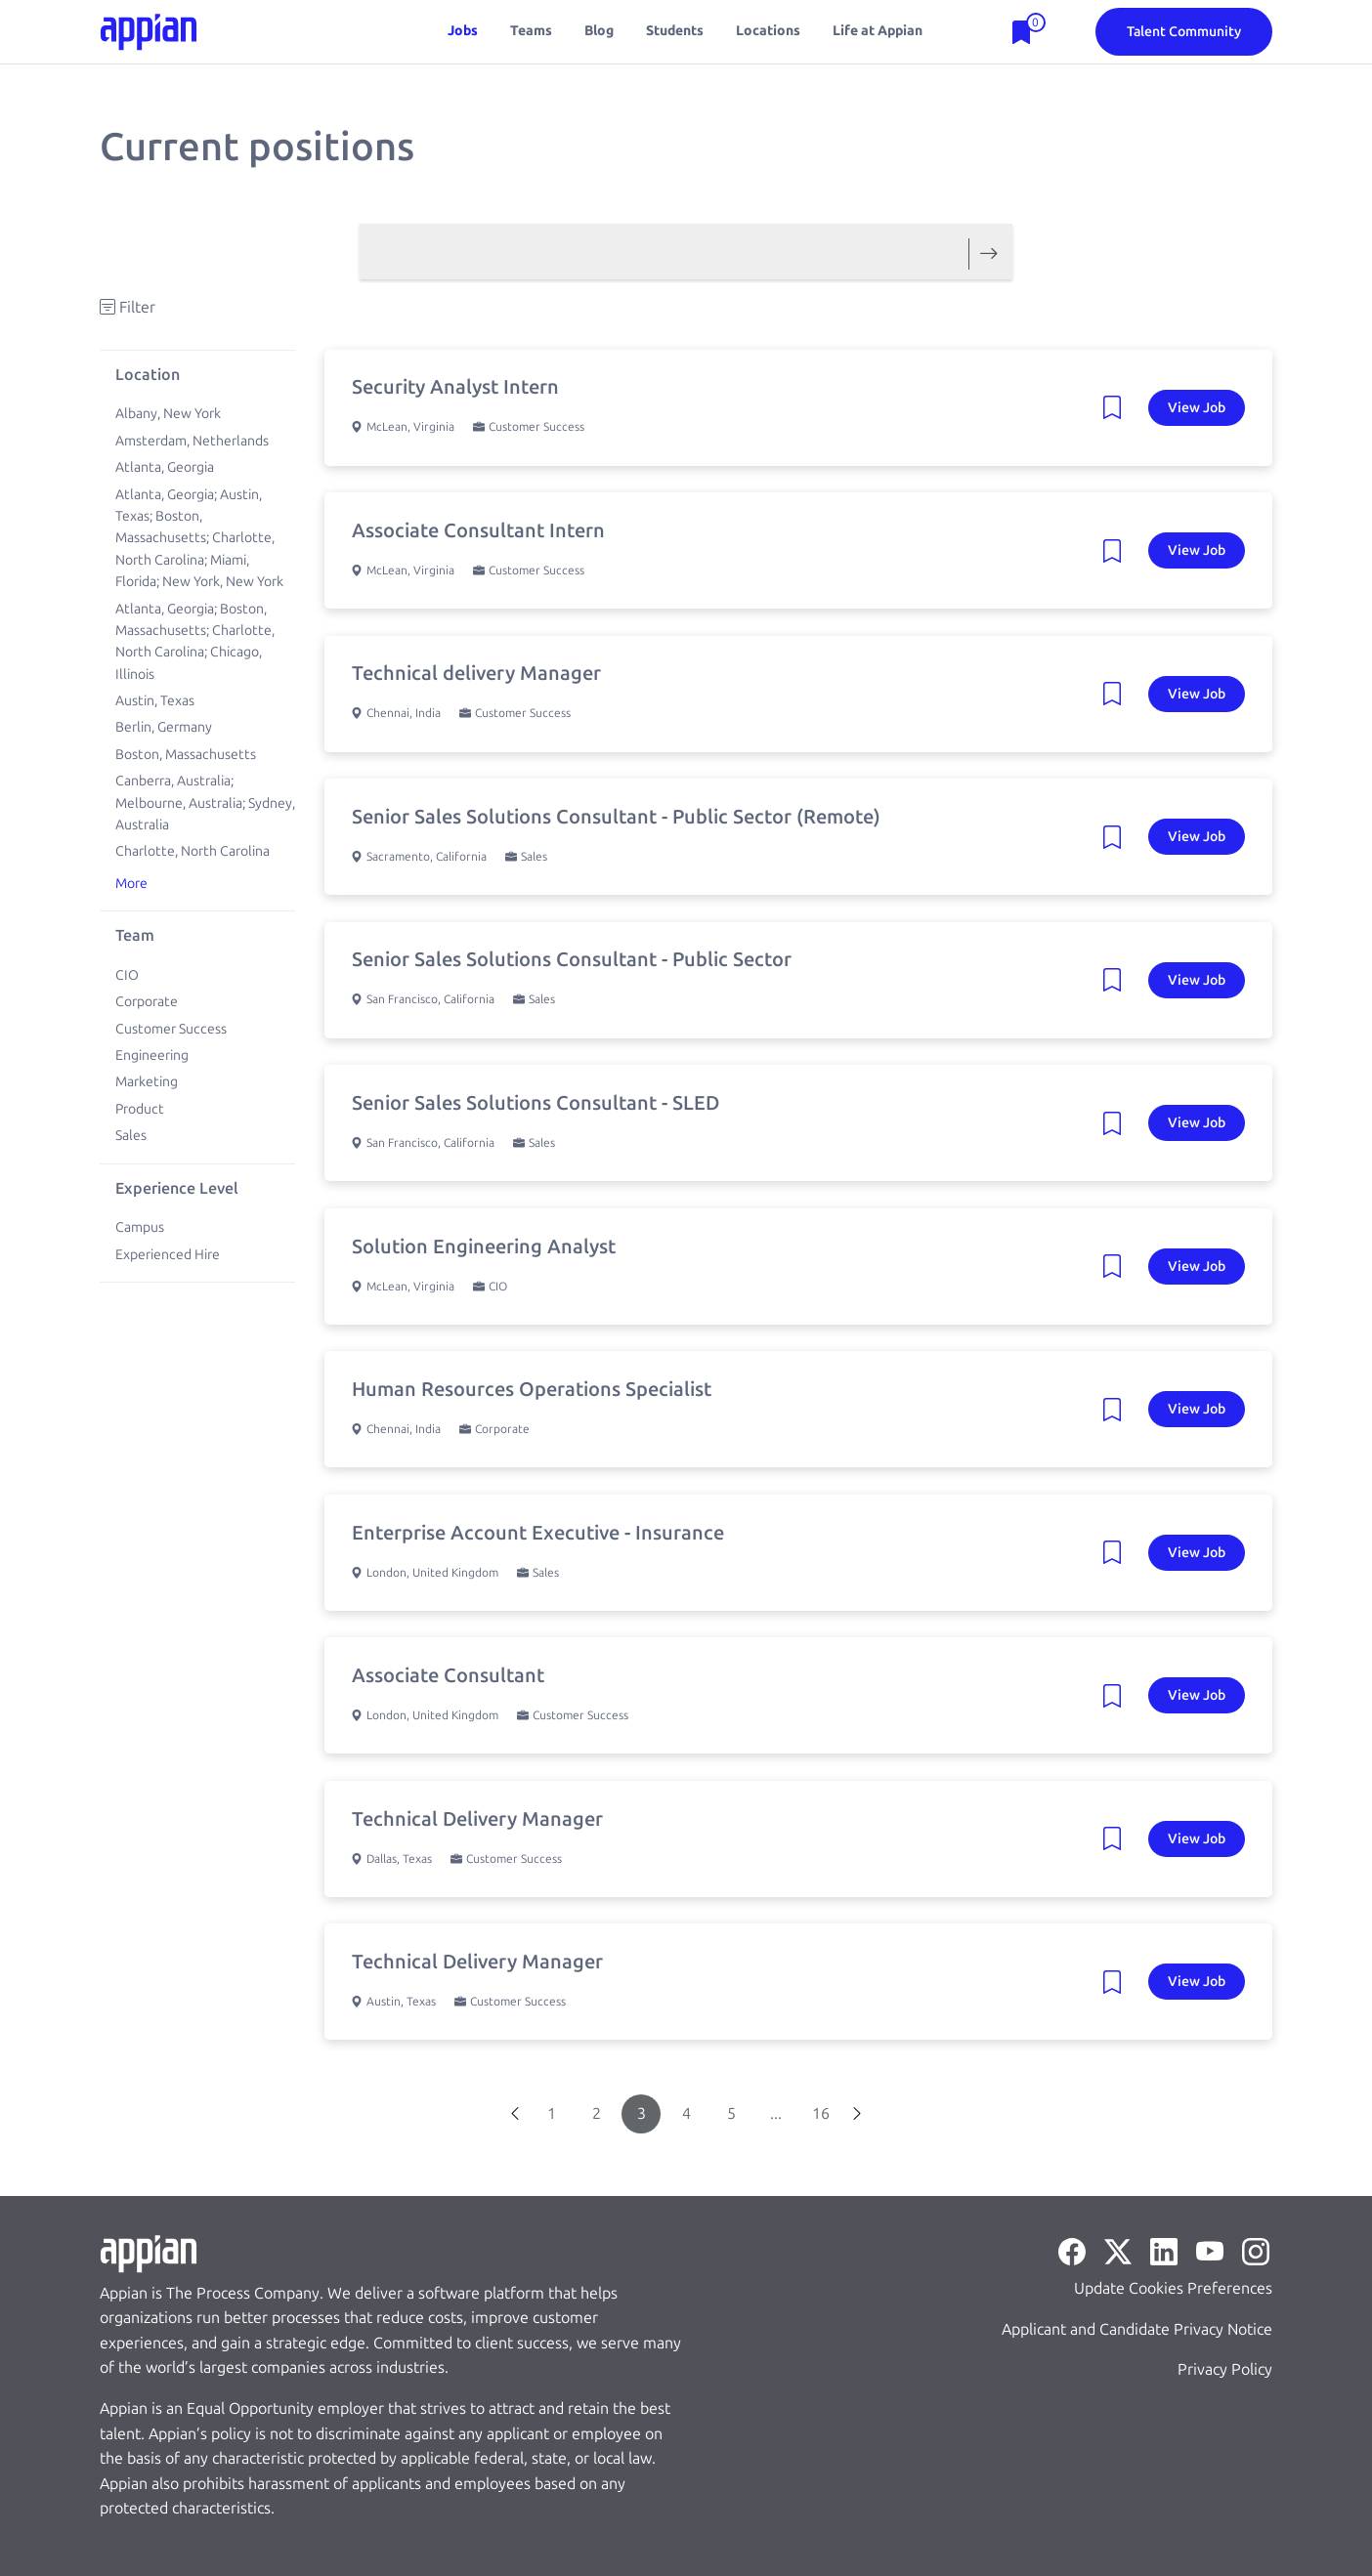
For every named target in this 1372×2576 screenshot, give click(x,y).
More (131, 883)
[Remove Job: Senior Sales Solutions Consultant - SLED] (1118, 1123)
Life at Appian (877, 30)
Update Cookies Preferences (1173, 2288)
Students (675, 30)
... (776, 2113)
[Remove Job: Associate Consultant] (1118, 1696)
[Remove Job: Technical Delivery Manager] (1118, 1839)
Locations (768, 30)
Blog (599, 30)
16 (821, 2113)
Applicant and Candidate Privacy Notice (1137, 2329)
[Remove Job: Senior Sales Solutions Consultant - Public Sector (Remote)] (1118, 837)
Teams (531, 30)
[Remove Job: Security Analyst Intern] (1118, 407)
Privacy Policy (1225, 2369)
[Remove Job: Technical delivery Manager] (1118, 693)
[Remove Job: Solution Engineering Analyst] (1118, 1267)
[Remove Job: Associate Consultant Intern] (1118, 551)
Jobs (463, 30)
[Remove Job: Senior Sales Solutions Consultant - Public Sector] (1118, 980)
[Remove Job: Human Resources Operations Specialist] (1118, 1409)
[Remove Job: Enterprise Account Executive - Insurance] (1118, 1553)
